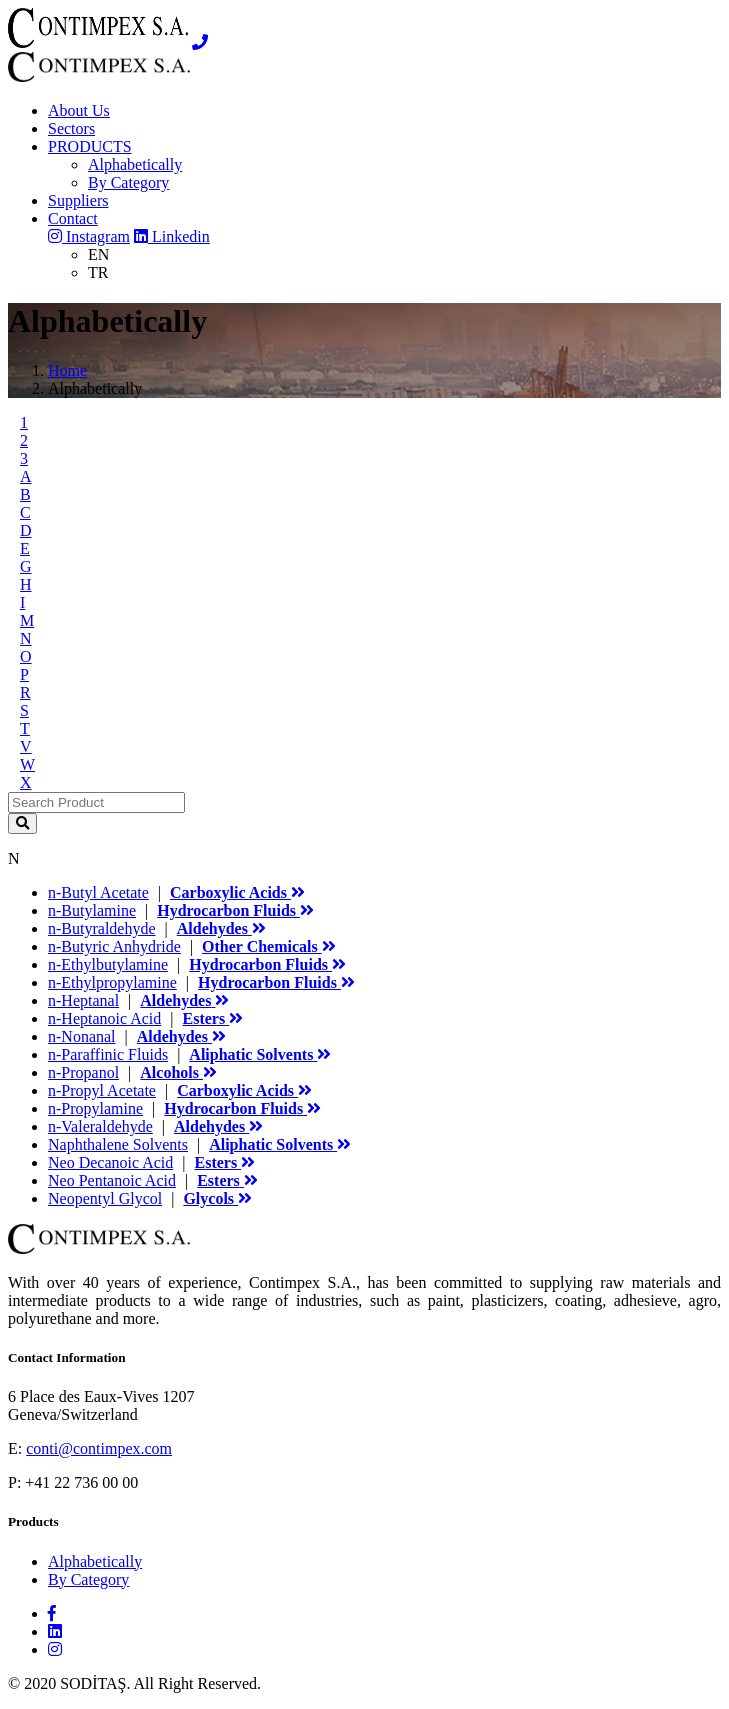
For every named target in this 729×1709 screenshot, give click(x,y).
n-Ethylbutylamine (108, 964)
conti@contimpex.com (99, 1448)
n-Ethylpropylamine (112, 982)
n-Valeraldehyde (100, 1126)
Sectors (71, 128)
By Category (128, 182)
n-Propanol (83, 1072)
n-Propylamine (95, 1108)
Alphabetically (135, 164)
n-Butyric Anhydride (114, 946)
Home (67, 370)
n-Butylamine (92, 910)
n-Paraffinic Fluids (108, 1054)
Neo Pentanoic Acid (112, 1180)
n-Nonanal (82, 1036)
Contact (73, 218)
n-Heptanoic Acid (104, 1018)
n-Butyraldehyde (102, 928)
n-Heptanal (83, 1000)
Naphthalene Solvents (118, 1144)
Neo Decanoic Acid (110, 1162)
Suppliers (78, 200)
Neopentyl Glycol (105, 1198)
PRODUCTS (90, 146)
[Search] (96, 802)
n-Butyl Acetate (98, 892)
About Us (79, 110)
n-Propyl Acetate (102, 1090)
